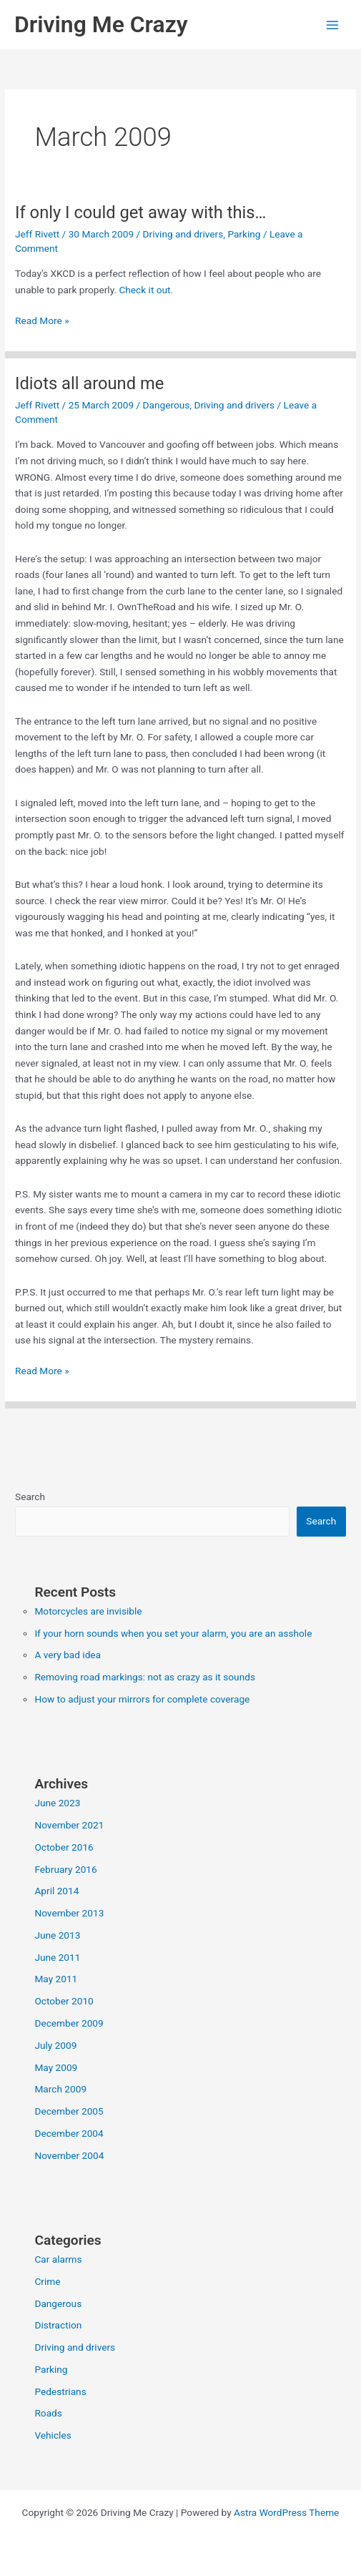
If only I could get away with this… (140, 212)
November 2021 (69, 1825)
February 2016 (65, 1869)
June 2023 (57, 1802)
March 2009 (60, 2089)
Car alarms (57, 2259)
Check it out (144, 289)
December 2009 (68, 2023)
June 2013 (57, 1935)
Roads (47, 2413)
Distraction (57, 2325)
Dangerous (166, 405)
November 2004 (69, 2155)
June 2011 (57, 1957)
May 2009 (55, 2067)
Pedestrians (60, 2391)
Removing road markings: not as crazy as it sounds (144, 1677)
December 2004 (68, 2133)
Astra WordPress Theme (286, 2512)
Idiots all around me (89, 383)
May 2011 (55, 1978)
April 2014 (56, 1890)
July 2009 (55, 2045)
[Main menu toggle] (332, 24)
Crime (47, 2281)
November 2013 (69, 1913)
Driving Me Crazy (101, 24)
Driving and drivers (183, 234)
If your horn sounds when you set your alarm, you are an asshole (173, 1633)
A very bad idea (67, 1654)
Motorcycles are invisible (88, 1611)
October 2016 (63, 1847)
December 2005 (68, 2111)
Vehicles (52, 2435)
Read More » (42, 321)
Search (30, 1496)
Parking (243, 234)
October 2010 (63, 2001)
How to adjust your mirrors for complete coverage (141, 1699)
